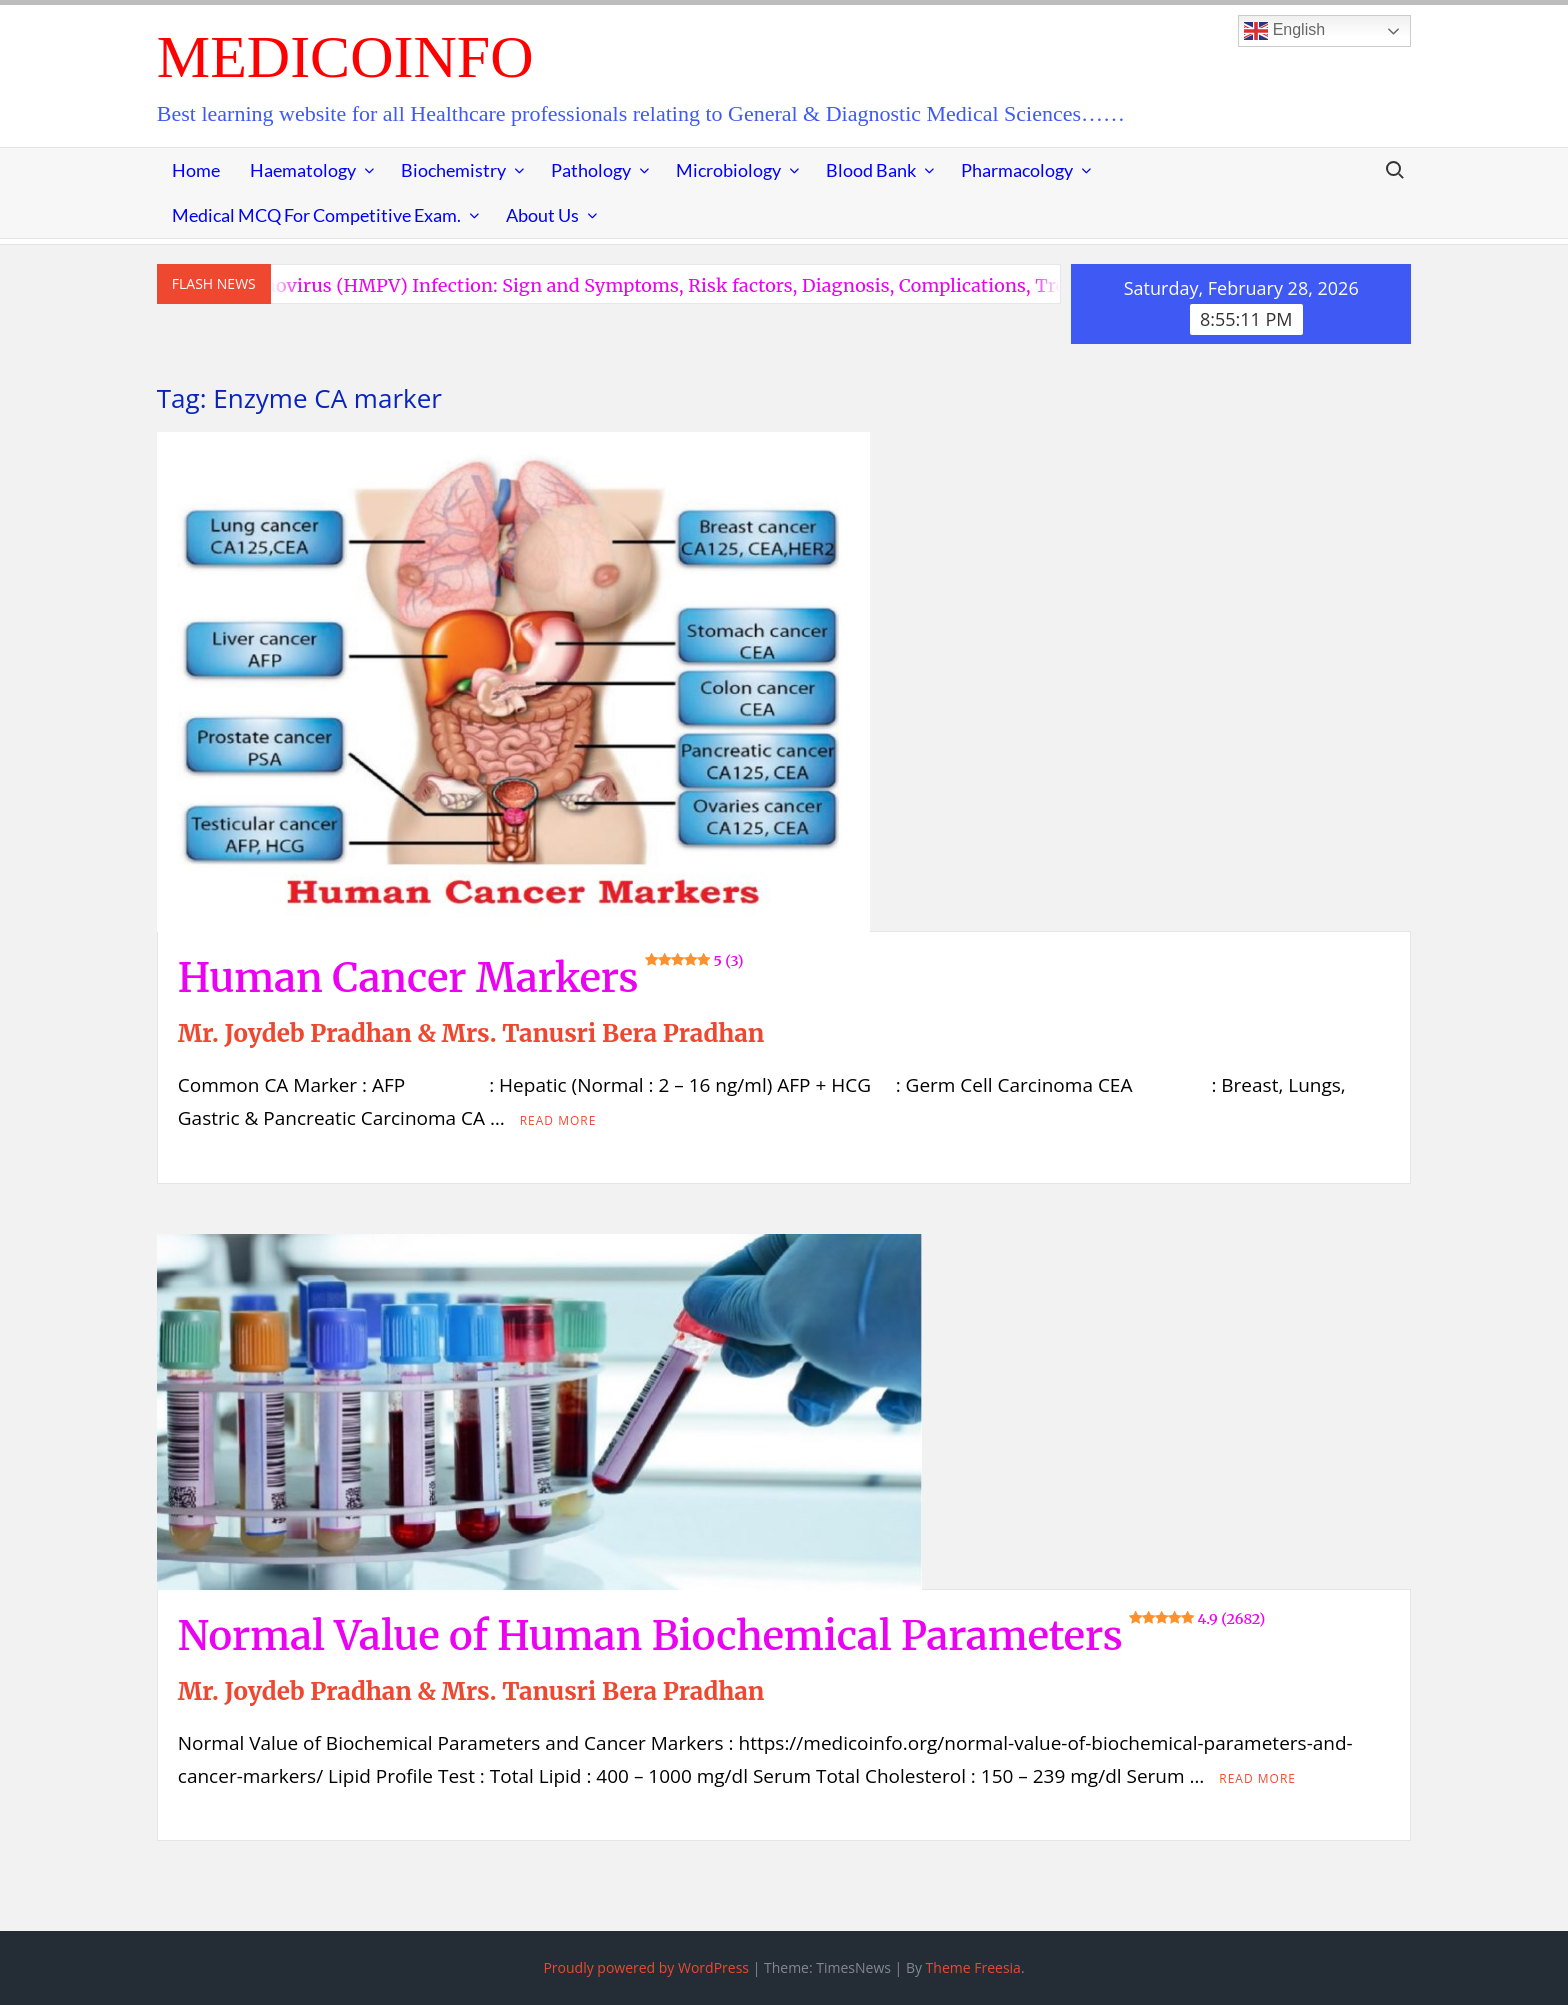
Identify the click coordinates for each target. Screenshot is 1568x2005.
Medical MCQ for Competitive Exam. (316, 215)
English (1284, 31)
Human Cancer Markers (461, 978)
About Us (542, 215)
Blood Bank (871, 170)
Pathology (591, 170)
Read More (558, 1120)
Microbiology (728, 170)
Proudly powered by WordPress (646, 1967)
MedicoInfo (345, 57)
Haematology (303, 170)
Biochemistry (453, 170)
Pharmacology (1017, 170)
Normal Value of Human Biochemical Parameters (721, 1636)
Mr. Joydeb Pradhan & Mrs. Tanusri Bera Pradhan (471, 1033)
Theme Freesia (973, 1967)
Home (196, 170)
